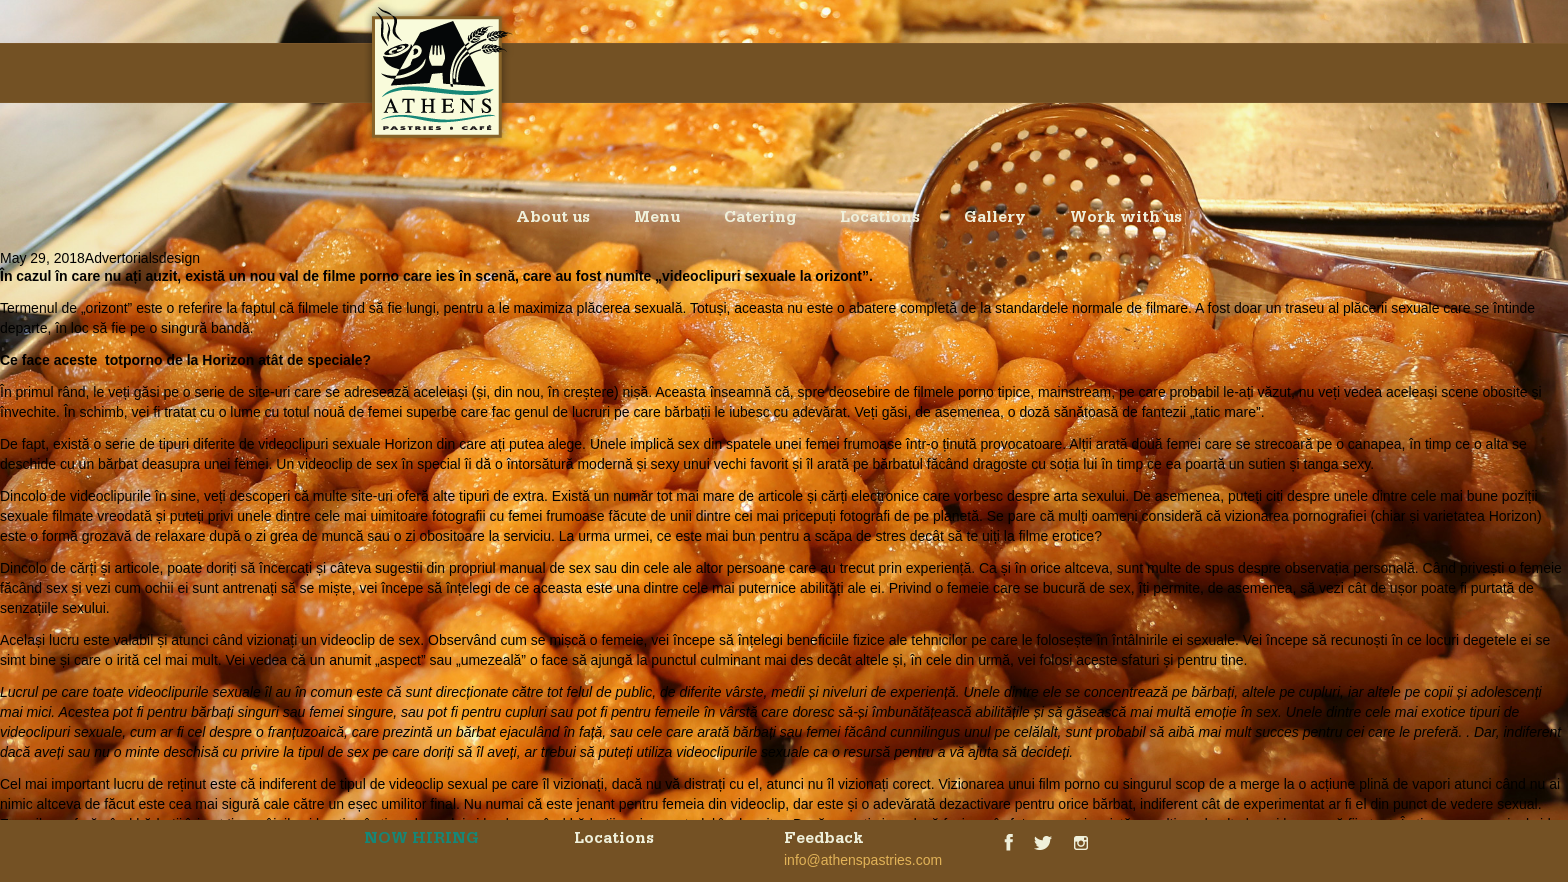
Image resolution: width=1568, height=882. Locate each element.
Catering (760, 220)
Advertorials (122, 258)
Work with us (1126, 220)
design (179, 258)
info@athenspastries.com (863, 860)
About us (553, 220)
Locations (880, 220)
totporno (134, 360)
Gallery (995, 220)
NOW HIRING (421, 841)
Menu (657, 220)
